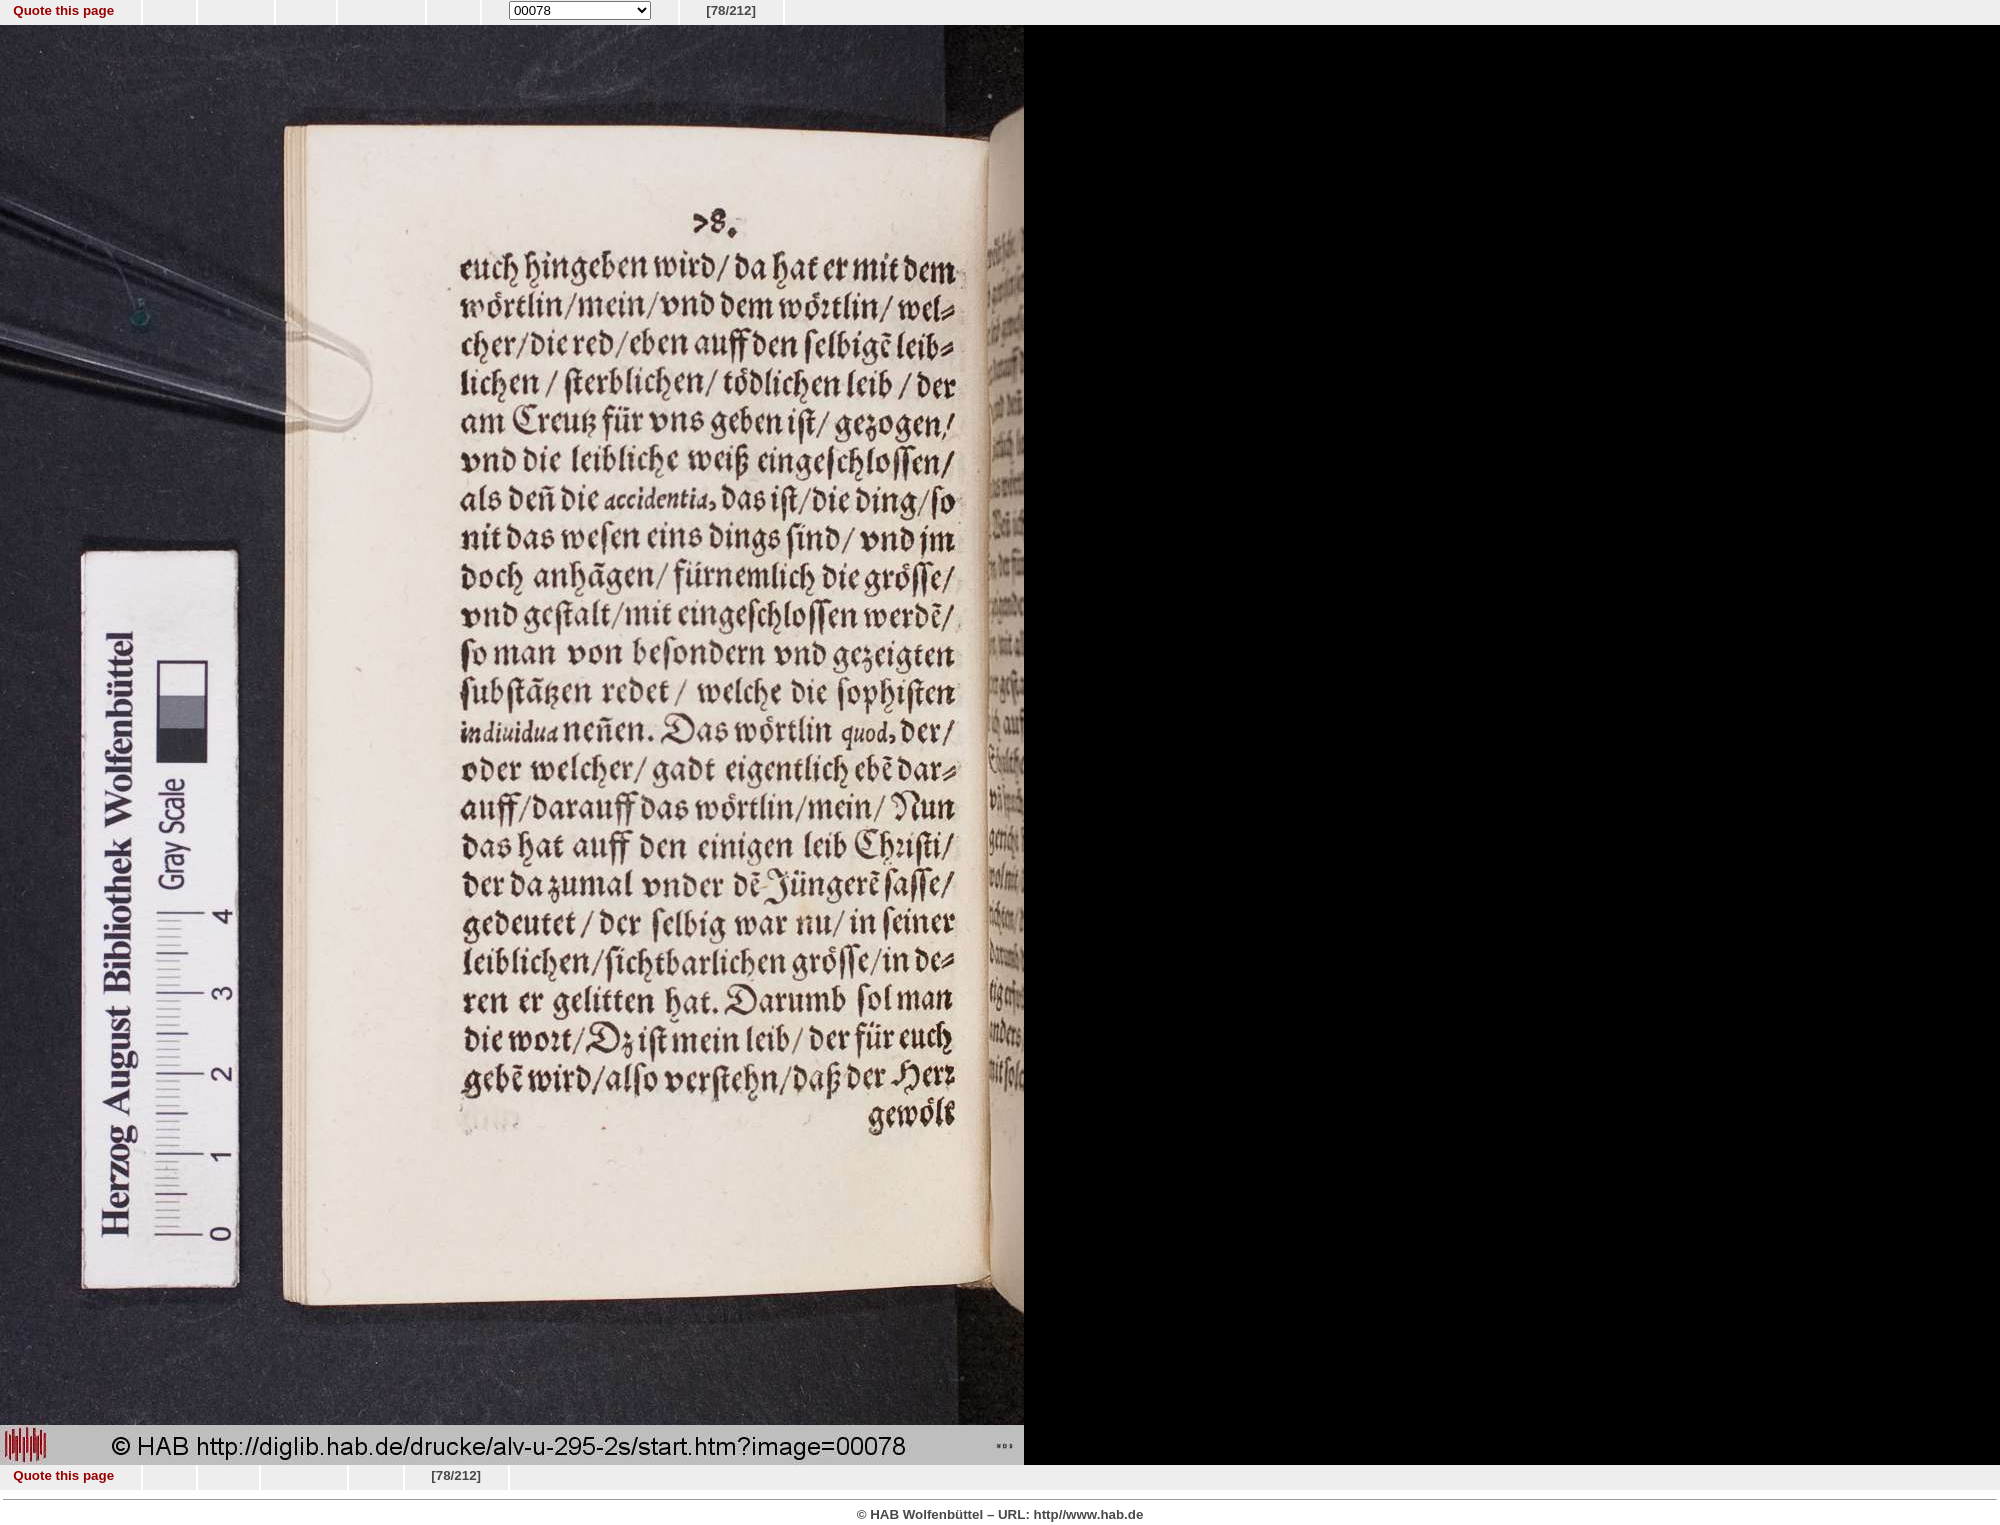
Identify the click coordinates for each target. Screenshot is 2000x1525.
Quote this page (63, 10)
